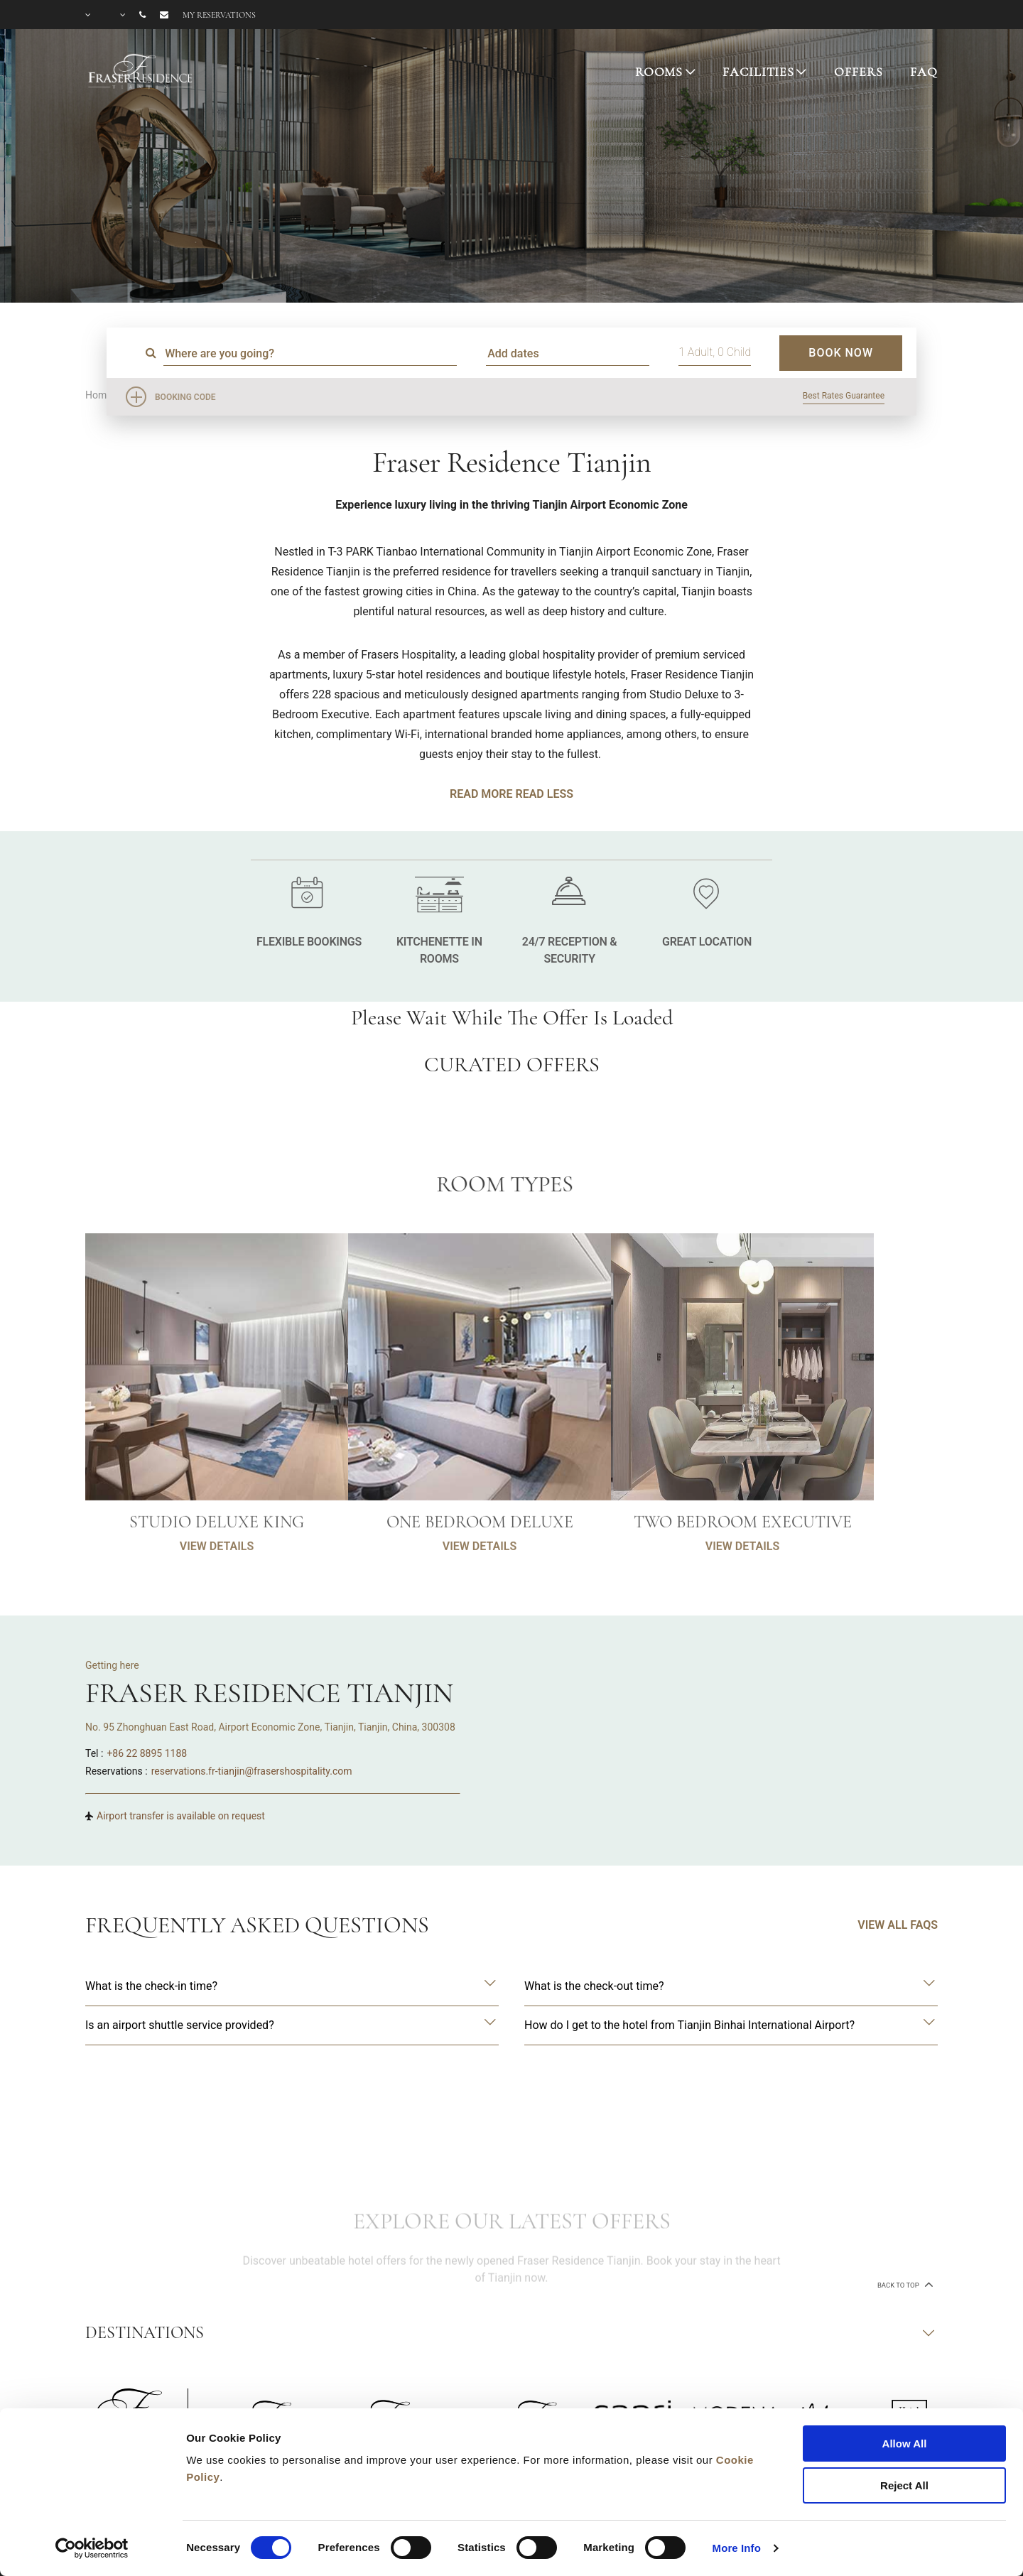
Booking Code (185, 397)
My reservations (219, 15)
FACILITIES (758, 72)
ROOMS (659, 72)
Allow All (904, 2443)
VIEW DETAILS (217, 1602)
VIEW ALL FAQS (897, 1925)
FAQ (924, 72)
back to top (904, 2284)
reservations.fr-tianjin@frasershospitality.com (251, 1771)
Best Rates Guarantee (843, 396)
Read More (481, 794)
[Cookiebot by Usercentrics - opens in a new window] (92, 2548)
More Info (737, 2548)
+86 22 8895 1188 (147, 1753)
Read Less (544, 794)
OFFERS (858, 72)
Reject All (904, 2485)
